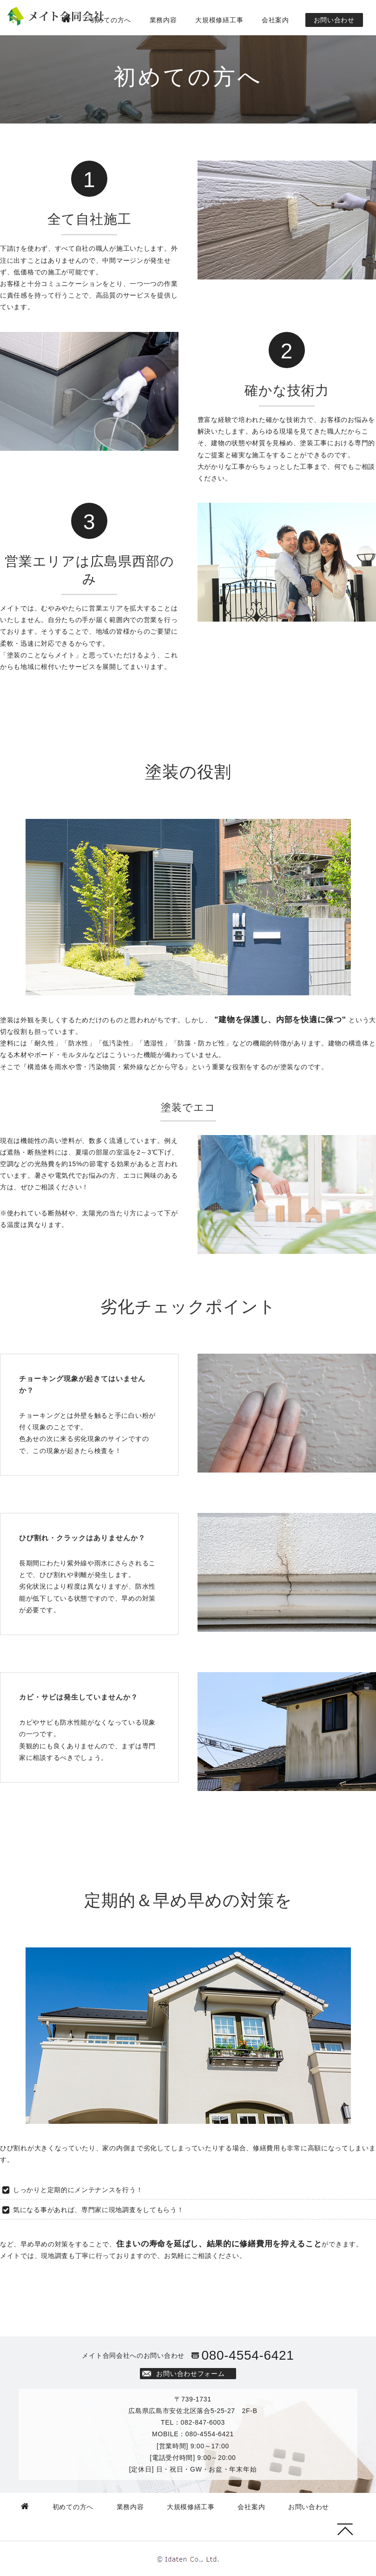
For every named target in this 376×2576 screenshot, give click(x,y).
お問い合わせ (334, 20)
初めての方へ (110, 20)
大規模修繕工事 (219, 20)
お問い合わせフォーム (190, 2373)
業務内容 (163, 20)
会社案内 (275, 20)
